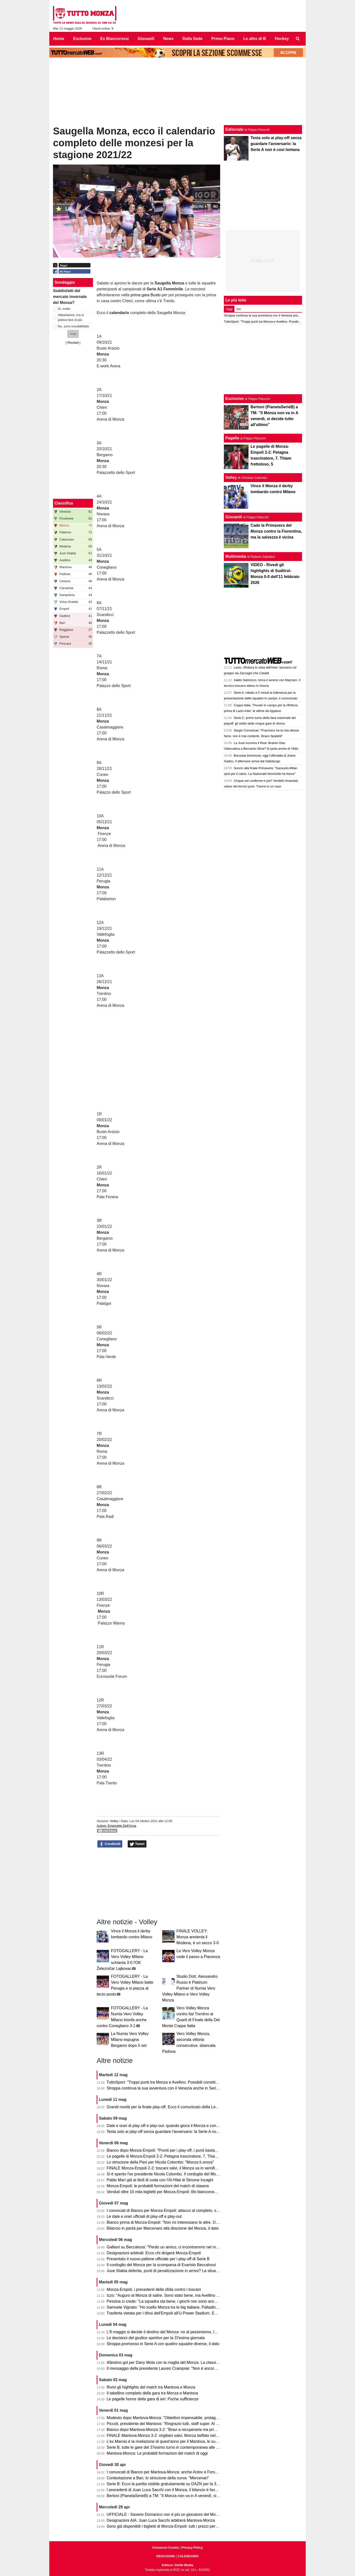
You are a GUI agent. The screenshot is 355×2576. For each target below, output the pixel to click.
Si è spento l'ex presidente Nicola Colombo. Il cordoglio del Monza (164, 2174)
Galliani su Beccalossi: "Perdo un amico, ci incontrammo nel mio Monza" (170, 2247)
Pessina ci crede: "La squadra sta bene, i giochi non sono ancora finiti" (168, 2301)
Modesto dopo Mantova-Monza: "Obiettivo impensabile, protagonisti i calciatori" (176, 2418)
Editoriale (234, 129)
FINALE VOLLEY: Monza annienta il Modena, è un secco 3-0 (198, 1937)
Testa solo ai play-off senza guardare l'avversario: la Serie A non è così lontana (175, 2131)
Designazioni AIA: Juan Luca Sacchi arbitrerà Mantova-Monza (161, 2520)
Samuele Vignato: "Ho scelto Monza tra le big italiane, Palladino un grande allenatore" (182, 2307)
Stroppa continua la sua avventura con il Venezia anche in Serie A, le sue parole (177, 2088)
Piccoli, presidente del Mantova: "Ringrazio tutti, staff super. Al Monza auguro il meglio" (182, 2424)
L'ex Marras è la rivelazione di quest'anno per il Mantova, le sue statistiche (171, 2441)
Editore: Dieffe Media (177, 2565)
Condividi (110, 1844)
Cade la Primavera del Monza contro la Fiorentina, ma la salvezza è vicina (276, 531)
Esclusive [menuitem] (82, 39)
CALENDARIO (188, 2556)
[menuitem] (298, 39)
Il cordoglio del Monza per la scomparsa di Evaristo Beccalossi (161, 2265)
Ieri (238, 309)
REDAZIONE (165, 2556)
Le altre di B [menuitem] (254, 39)
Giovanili (233, 517)
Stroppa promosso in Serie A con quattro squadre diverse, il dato (163, 2344)
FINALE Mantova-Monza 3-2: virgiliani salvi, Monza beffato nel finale (166, 2435)
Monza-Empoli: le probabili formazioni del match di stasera (158, 2186)
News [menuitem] (168, 39)
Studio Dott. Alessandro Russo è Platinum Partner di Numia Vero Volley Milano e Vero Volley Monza (190, 1988)
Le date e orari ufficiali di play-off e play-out (144, 2216)
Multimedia (235, 556)
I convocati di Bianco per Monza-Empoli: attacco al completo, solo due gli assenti (177, 2210)
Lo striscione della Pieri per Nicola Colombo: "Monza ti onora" (160, 2162)
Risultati (73, 342)
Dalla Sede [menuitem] (192, 39)
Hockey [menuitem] (282, 39)
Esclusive (234, 398)
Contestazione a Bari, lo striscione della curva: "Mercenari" (158, 2478)
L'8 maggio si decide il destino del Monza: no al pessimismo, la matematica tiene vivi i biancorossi (192, 2332)
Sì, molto (64, 309)
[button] (73, 334)
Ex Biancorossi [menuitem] (114, 39)
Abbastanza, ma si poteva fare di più (71, 317)
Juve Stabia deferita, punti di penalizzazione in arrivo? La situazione (166, 2271)
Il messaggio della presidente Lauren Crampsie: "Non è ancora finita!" (167, 2368)
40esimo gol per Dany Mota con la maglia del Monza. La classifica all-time (171, 2362)
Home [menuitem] (58, 39)
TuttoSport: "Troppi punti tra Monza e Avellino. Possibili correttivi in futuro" (170, 2082)
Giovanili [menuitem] (146, 39)
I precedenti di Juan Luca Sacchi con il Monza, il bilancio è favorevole (167, 2490)
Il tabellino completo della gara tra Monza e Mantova (152, 2393)
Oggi (229, 309)
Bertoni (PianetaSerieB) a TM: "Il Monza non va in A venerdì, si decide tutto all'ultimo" (181, 2496)
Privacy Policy (192, 2547)
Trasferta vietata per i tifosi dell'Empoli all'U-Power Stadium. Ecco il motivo (171, 2313)
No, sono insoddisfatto (73, 326)
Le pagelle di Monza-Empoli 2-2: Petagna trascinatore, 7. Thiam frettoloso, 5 (173, 2156)
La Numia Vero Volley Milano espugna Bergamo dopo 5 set (130, 2040)
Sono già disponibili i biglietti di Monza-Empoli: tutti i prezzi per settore (168, 2526)
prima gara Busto (146, 295)
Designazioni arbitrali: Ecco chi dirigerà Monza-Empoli (154, 2253)
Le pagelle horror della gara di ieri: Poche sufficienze (152, 2399)
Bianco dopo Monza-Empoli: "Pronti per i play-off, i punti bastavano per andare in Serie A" (185, 2150)
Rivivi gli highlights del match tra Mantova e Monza (151, 2387)
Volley (114, 1821)
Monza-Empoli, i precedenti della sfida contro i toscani (154, 2289)
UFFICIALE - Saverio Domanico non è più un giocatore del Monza (164, 2514)
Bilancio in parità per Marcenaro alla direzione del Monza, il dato (163, 2228)
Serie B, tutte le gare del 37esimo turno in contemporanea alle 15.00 (166, 2447)
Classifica (63, 503)
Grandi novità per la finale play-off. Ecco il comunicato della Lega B (165, 2107)
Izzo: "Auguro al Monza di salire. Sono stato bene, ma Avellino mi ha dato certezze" (179, 2295)
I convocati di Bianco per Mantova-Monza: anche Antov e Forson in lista (169, 2472)
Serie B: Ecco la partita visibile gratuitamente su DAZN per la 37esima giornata (175, 2484)
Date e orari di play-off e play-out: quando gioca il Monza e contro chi (167, 2126)
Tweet (137, 1844)
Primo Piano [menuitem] (222, 39)
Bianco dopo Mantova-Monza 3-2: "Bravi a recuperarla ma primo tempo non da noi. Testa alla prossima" (197, 2429)
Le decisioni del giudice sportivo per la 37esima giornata (156, 2338)
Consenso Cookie (165, 2547)
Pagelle (232, 438)
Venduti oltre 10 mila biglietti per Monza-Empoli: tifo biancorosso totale (168, 2192)
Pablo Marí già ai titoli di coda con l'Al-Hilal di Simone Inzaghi (160, 2180)
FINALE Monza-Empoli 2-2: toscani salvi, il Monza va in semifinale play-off (171, 2168)
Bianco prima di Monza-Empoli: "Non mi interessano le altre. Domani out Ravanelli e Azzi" (185, 2222)
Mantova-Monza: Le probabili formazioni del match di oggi (157, 2453)
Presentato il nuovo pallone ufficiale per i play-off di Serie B (158, 2259)
